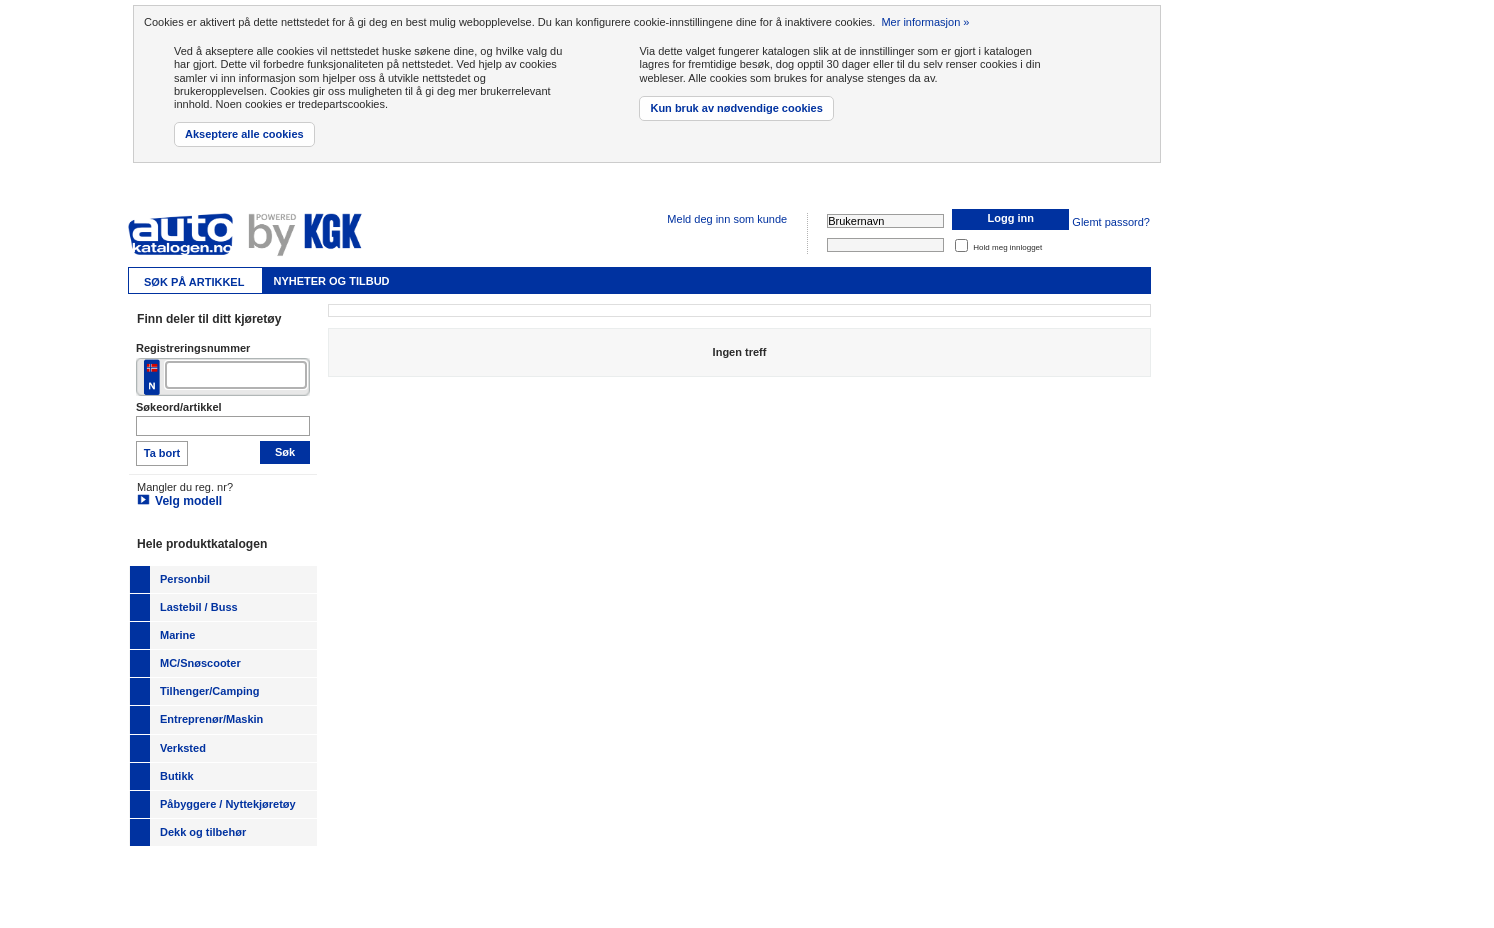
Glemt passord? (1111, 223)
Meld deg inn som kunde (727, 219)
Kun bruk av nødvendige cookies (736, 108)
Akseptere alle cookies (244, 134)
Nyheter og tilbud (331, 281)
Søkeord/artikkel (179, 407)
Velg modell (188, 501)
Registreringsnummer (193, 348)
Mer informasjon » (925, 22)
